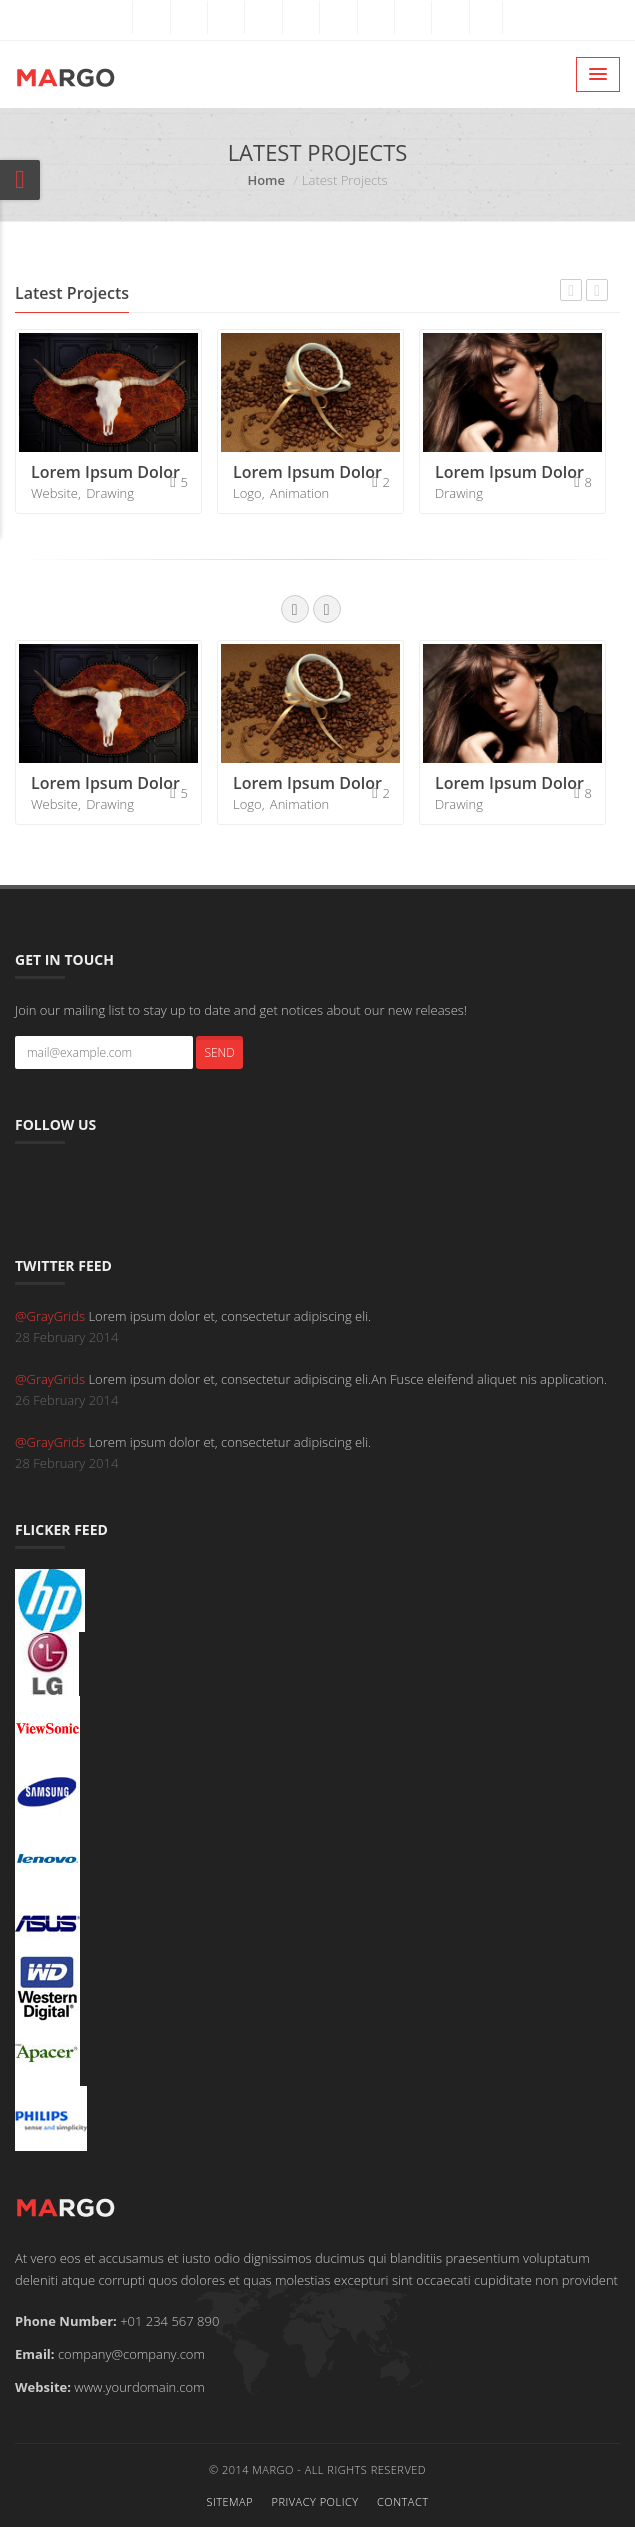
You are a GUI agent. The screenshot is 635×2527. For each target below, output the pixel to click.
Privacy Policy (314, 2501)
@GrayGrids (51, 1316)
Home (266, 180)
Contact (403, 2501)
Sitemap (229, 2501)
